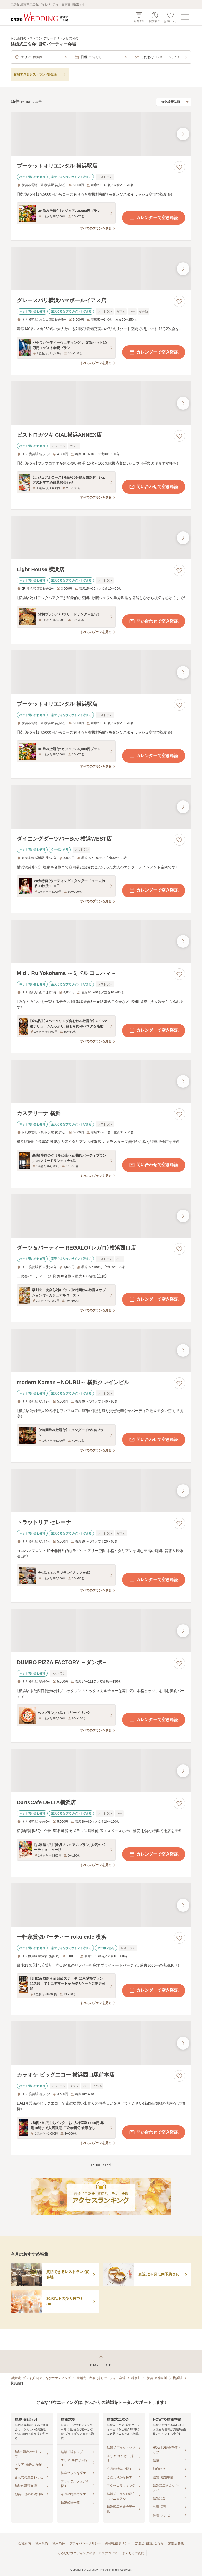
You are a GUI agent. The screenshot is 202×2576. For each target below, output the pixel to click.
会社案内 (24, 2543)
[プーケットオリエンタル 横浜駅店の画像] (101, 134)
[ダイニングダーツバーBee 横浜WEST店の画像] (101, 806)
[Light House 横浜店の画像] (101, 537)
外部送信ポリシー (118, 2543)
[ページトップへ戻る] (101, 2361)
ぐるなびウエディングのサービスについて (88, 2553)
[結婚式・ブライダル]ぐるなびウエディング (41, 2378)
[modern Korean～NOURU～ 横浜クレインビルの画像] (101, 1350)
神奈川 (136, 2378)
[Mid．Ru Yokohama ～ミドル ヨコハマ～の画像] (101, 941)
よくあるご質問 (133, 2553)
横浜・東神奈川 (157, 2378)
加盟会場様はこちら (149, 2543)
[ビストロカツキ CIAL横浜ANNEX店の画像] (101, 403)
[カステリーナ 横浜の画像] (101, 1081)
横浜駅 (177, 2378)
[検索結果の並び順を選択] (173, 102)
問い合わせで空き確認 (153, 487)
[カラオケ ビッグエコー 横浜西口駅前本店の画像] (101, 2043)
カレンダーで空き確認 (153, 218)
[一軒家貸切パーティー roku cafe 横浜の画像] (101, 1905)
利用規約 (41, 2543)
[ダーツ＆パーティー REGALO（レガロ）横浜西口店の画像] (101, 1216)
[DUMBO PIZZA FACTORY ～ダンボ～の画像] (101, 1630)
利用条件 (58, 2543)
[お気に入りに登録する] (179, 167)
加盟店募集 (176, 2543)
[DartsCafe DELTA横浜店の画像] (101, 1770)
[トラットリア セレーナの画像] (101, 1490)
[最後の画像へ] (183, 134)
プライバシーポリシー (85, 2543)
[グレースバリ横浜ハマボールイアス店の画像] (101, 268)
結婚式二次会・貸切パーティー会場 (101, 2378)
